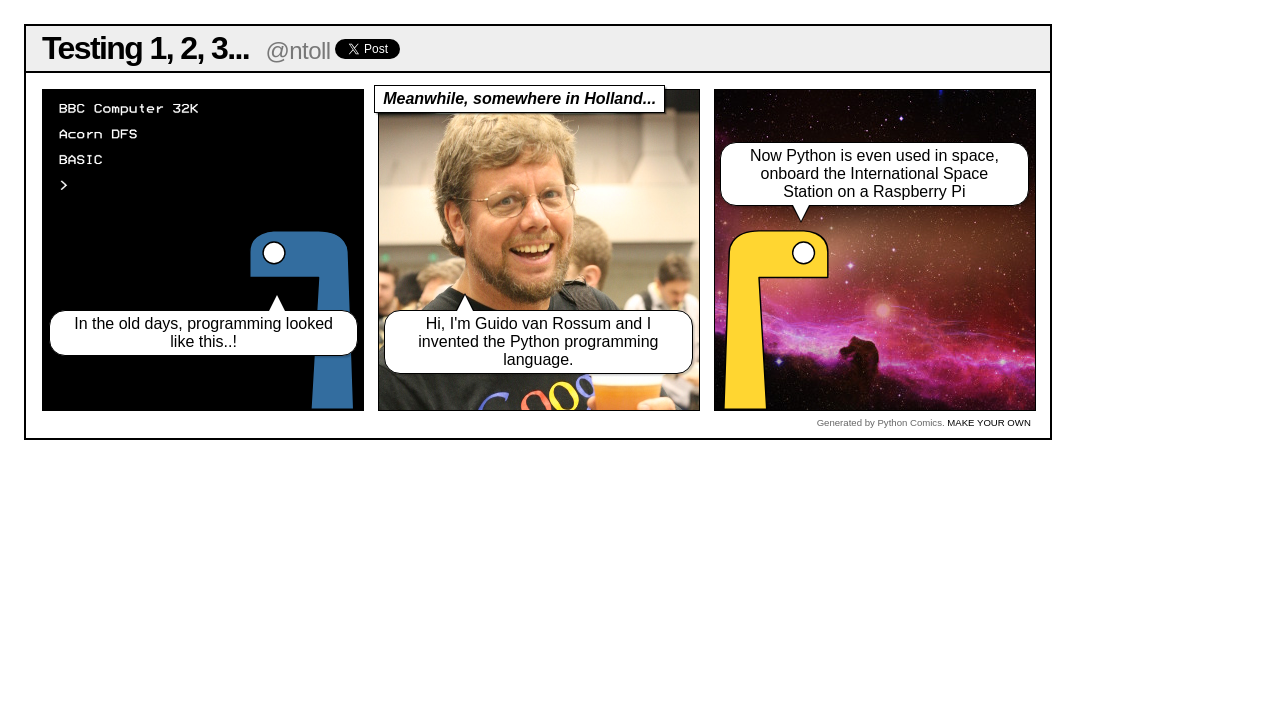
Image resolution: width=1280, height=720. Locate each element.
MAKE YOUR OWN (989, 422)
